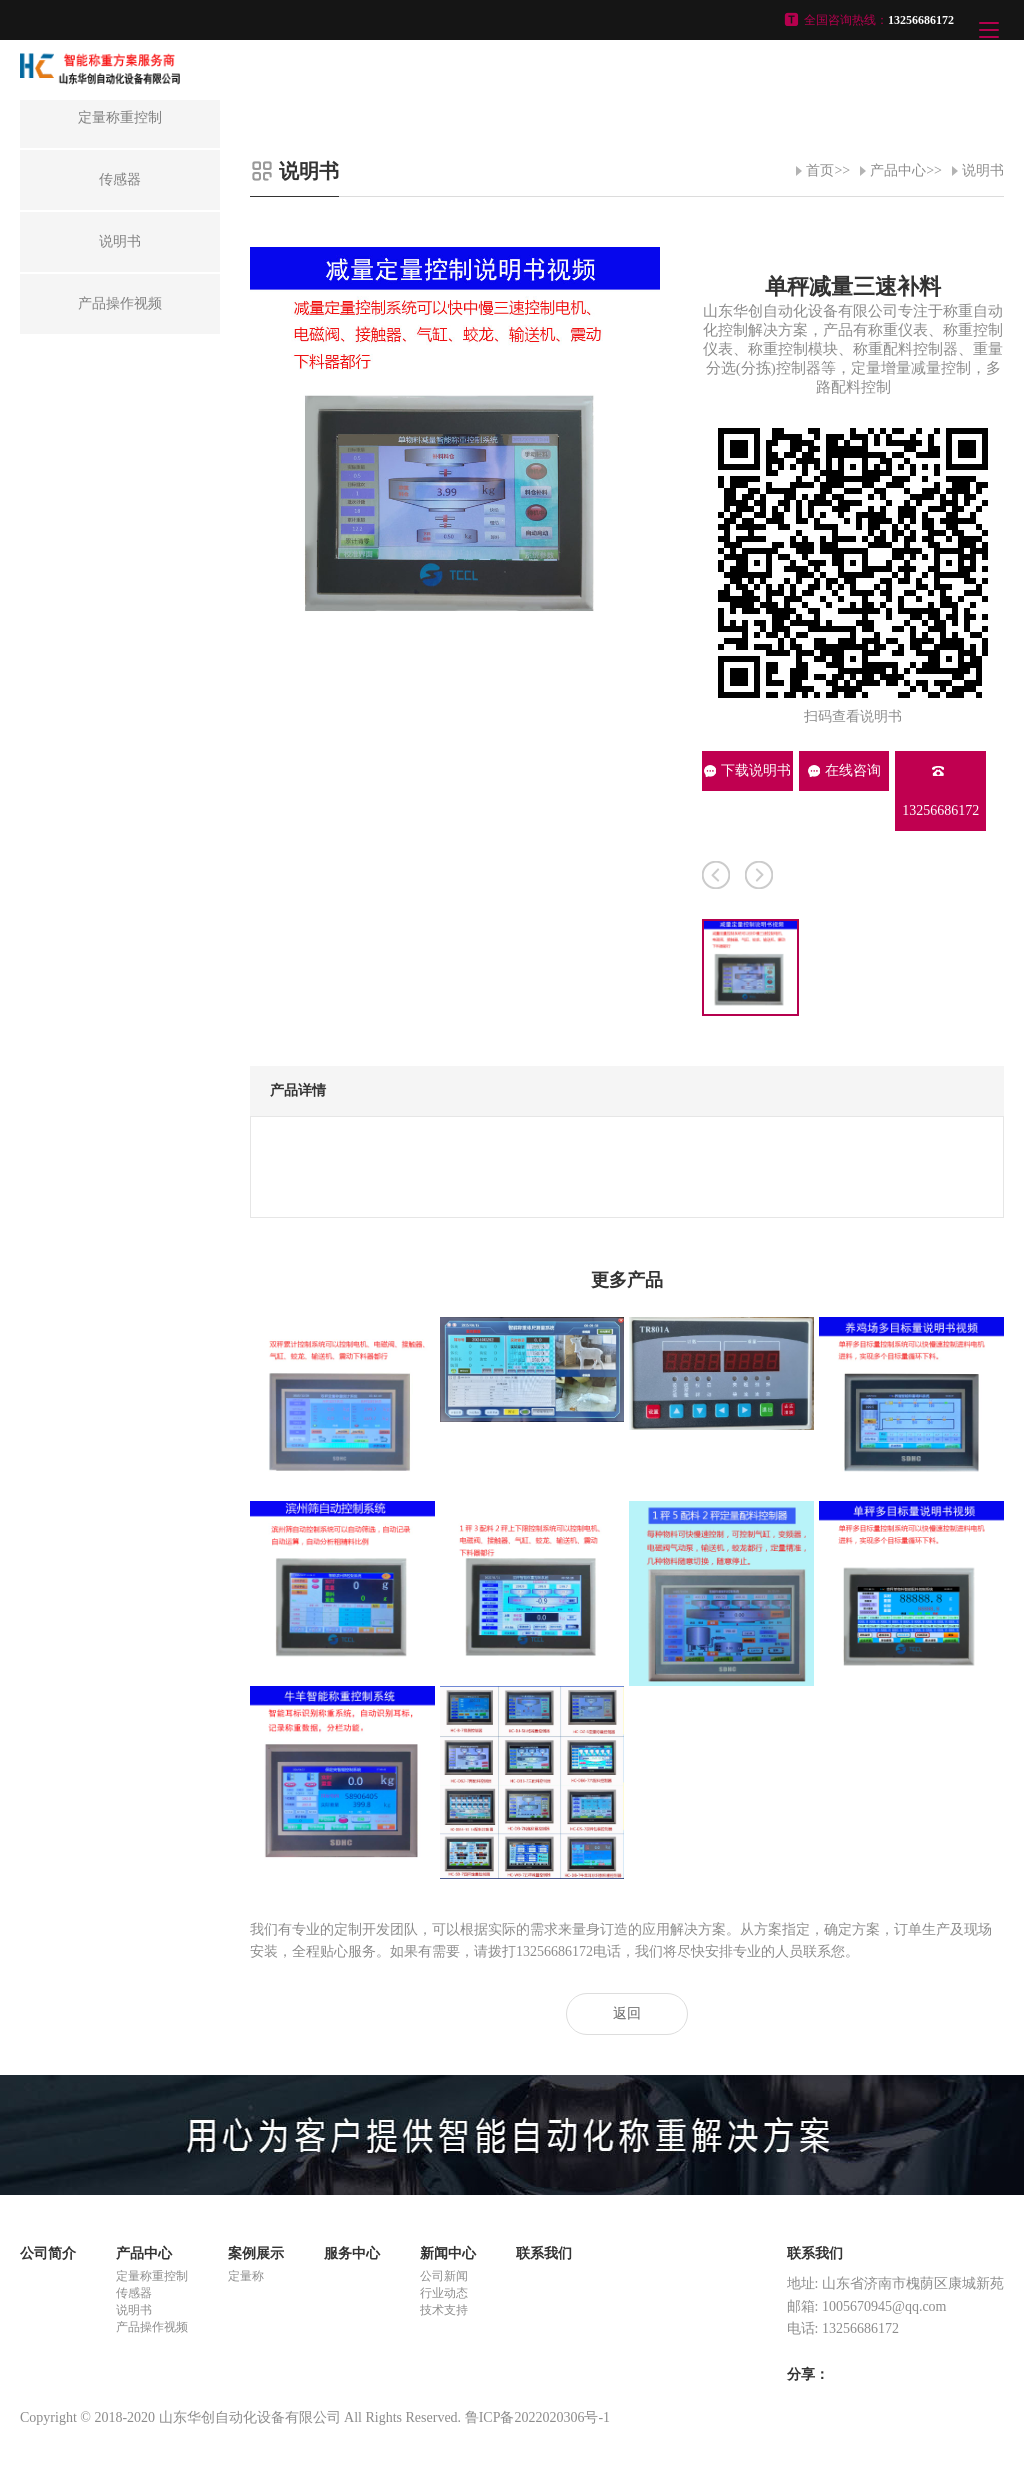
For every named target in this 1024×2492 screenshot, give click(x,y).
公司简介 (48, 2253)
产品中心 (898, 170)
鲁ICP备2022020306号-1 (537, 2417)
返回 (627, 2013)
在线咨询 (844, 770)
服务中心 (352, 2253)
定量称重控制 (152, 2276)
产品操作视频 (152, 2327)
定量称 (246, 2276)
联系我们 (544, 2253)
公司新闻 (444, 2276)
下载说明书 (747, 770)
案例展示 (256, 2253)
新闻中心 (448, 2253)
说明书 (983, 170)
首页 (820, 170)
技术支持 (444, 2310)
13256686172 (940, 791)
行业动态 (444, 2293)
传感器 (134, 2293)
